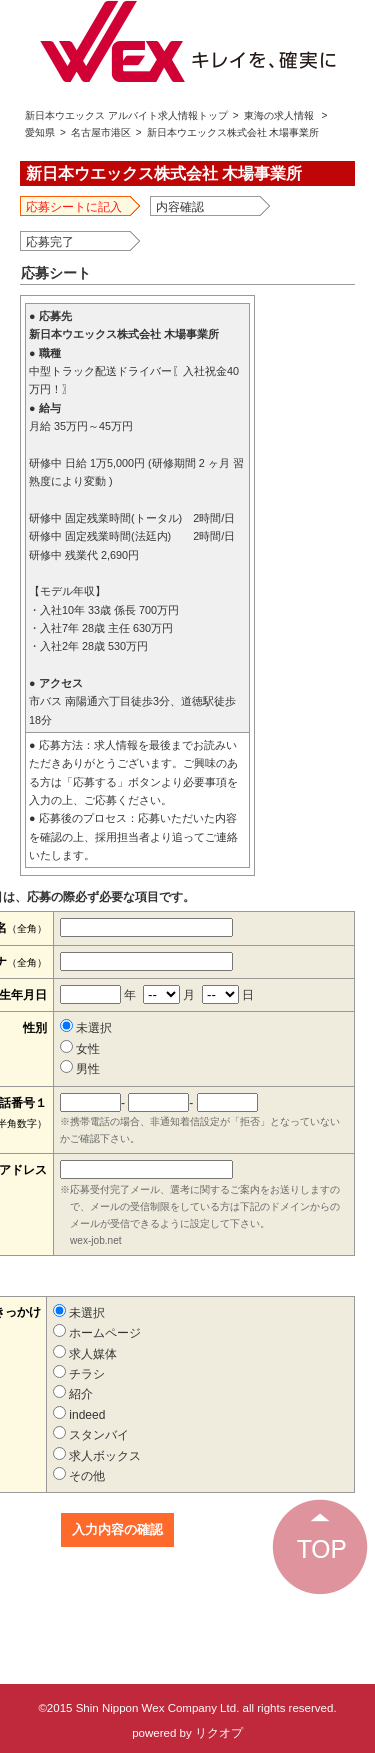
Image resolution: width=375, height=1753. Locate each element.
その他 (79, 1476)
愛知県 (40, 132)
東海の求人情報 (279, 115)
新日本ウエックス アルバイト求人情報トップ (126, 115)
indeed (79, 1415)
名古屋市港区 (101, 132)
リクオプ (219, 1733)
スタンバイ (91, 1435)
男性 (80, 1069)
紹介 (73, 1394)
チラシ (79, 1374)
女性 (80, 1049)
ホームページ (97, 1333)
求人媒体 (85, 1354)
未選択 (86, 1028)
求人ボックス (97, 1456)
